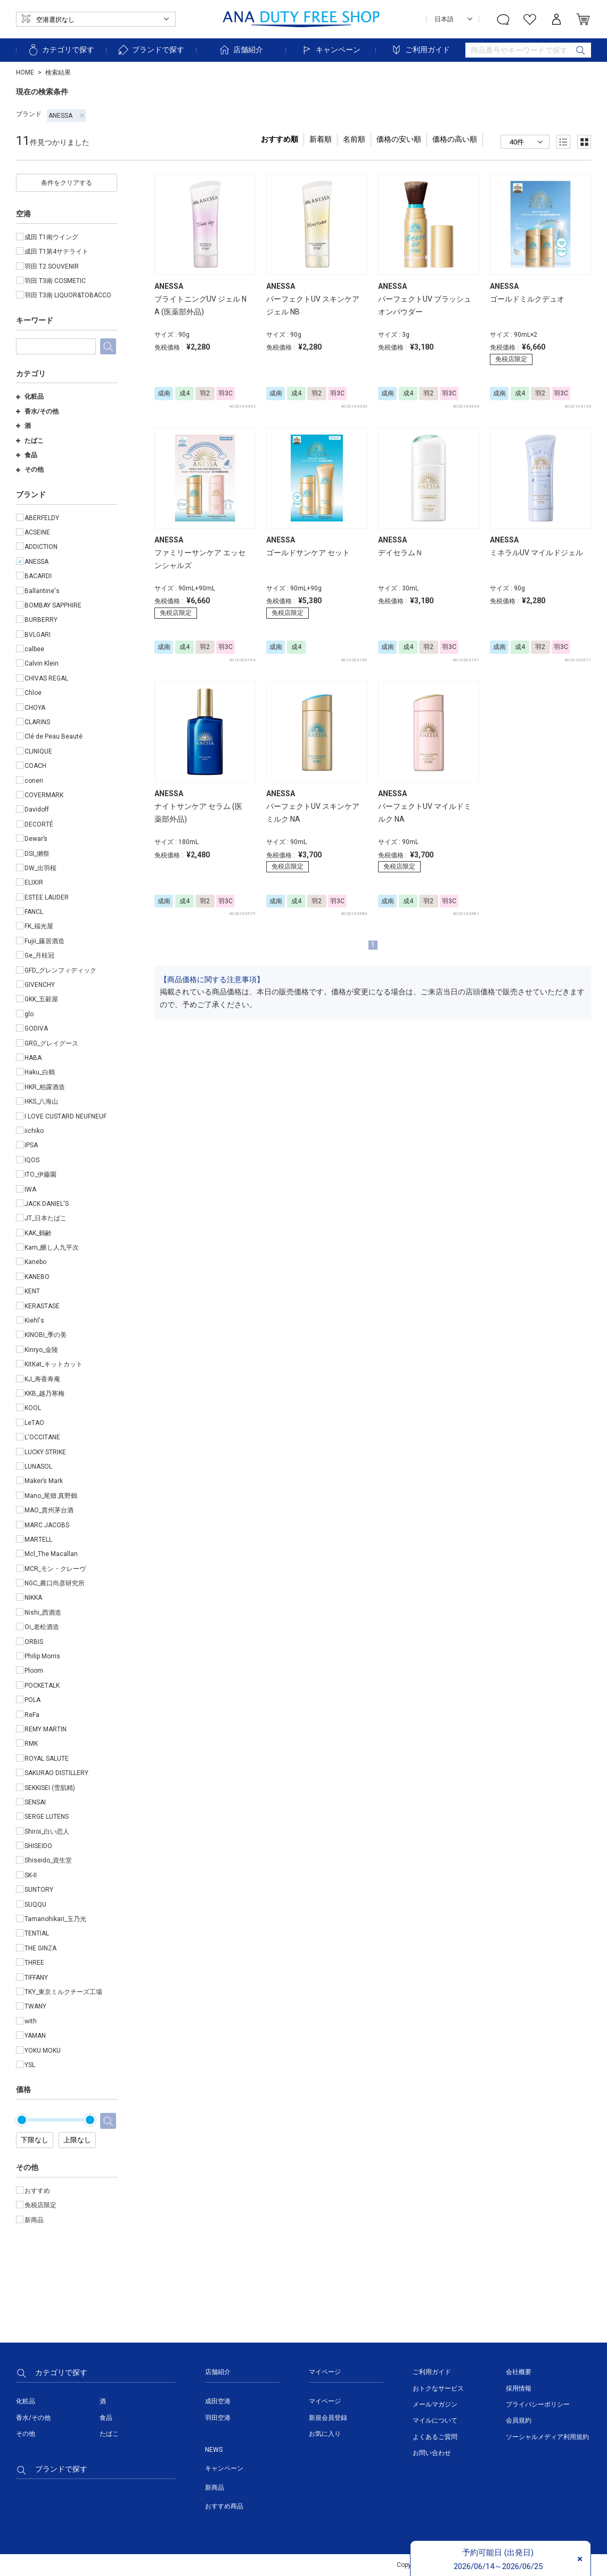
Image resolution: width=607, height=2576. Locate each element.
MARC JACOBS (46, 1525)
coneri (33, 780)
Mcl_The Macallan (51, 1554)
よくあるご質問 (435, 2437)
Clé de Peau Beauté (53, 736)
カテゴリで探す (60, 50)
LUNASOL (38, 1466)
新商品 (34, 2220)
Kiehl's (34, 1320)
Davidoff (36, 809)
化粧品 (30, 396)
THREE (34, 1962)
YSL (29, 2065)
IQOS (31, 1160)
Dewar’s (35, 839)
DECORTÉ (38, 824)
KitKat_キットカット (53, 1364)
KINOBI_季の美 (45, 1335)
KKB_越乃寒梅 (44, 1393)
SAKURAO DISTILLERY (56, 1773)
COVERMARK (43, 795)
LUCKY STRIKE (45, 1452)
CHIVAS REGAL (46, 678)
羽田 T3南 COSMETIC (55, 281)
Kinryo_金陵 (41, 1350)
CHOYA (34, 707)
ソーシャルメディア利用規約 (547, 2437)
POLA (32, 1700)
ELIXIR (33, 882)
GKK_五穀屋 (41, 999)
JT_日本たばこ (45, 1218)
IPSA (31, 1145)
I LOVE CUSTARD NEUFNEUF (65, 1116)
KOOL (32, 1408)
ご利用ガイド (420, 50)
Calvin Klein (41, 663)
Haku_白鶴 (39, 1072)
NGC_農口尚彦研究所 (54, 1583)
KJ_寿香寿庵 (42, 1379)
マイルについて (435, 2420)
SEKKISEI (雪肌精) (49, 1788)
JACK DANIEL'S (46, 1204)
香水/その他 (37, 411)
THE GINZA (40, 1948)
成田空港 (218, 2401)
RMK (31, 1743)
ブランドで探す (150, 50)
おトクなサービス (438, 2388)
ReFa (31, 1715)
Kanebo (35, 1262)
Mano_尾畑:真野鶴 (50, 1496)
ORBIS (33, 1642)
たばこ (30, 440)
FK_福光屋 (38, 926)
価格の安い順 (398, 139)
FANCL (33, 912)
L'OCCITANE (42, 1437)
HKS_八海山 (41, 1101)
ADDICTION (41, 546)
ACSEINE (37, 532)
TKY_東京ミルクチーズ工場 (63, 1992)
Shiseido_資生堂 (48, 1860)
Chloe (33, 692)
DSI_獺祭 (37, 853)
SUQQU (35, 1904)
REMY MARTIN (45, 1729)
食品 (26, 455)
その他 (30, 469)
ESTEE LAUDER (46, 897)
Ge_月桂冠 (39, 955)
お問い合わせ (432, 2453)
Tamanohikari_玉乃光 (55, 1919)
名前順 (354, 139)
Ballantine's (42, 591)
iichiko (34, 1131)
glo (29, 1014)
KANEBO (37, 1277)
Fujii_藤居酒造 (44, 941)
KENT (32, 1291)
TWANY (35, 2006)
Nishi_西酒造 (42, 1612)
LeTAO (34, 1423)
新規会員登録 (328, 2417)
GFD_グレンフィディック (60, 970)
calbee (34, 649)
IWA (30, 1189)
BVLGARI (37, 634)
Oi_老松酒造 (41, 1627)
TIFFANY (36, 1977)
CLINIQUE (38, 751)
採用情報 (518, 2388)
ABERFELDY (41, 518)
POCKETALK (42, 1685)
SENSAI (35, 1802)
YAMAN (35, 2035)
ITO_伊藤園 (40, 1174)
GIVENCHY (39, 985)
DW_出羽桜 (40, 868)
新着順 (320, 139)
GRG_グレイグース (51, 1043)
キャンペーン (330, 50)
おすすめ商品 (224, 2506)
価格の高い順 (454, 139)
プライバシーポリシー (538, 2404)
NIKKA (33, 1597)
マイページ (325, 2401)
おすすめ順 (279, 139)
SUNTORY (38, 1889)
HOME (25, 72)
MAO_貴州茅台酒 (48, 1510)
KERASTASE (42, 1306)
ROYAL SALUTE (46, 1758)
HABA (33, 1058)
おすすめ (37, 2190)
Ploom (33, 1670)
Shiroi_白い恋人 (46, 1831)
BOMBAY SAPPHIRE (52, 605)
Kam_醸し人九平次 (51, 1247)
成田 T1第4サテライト (56, 251)
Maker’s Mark (43, 1481)
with (30, 2021)
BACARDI (38, 576)
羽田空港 (218, 2417)
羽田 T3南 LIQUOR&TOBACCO (67, 295)
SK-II (30, 1875)
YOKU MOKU (42, 2050)
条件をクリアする (66, 183)
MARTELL (38, 1539)
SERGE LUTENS (46, 1816)
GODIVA (36, 1028)
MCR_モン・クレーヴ (55, 1569)
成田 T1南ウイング (51, 237)
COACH (35, 765)
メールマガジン (435, 2404)
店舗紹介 (240, 50)
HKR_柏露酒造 (44, 1087)
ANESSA (66, 115)
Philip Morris (42, 1656)
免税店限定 (40, 2205)
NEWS (214, 2449)
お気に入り (325, 2433)
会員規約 (518, 2420)
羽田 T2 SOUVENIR (51, 266)
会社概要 (518, 2372)
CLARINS (37, 722)
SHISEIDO (38, 1846)
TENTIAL (36, 1933)
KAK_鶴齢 (38, 1233)
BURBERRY (41, 619)
